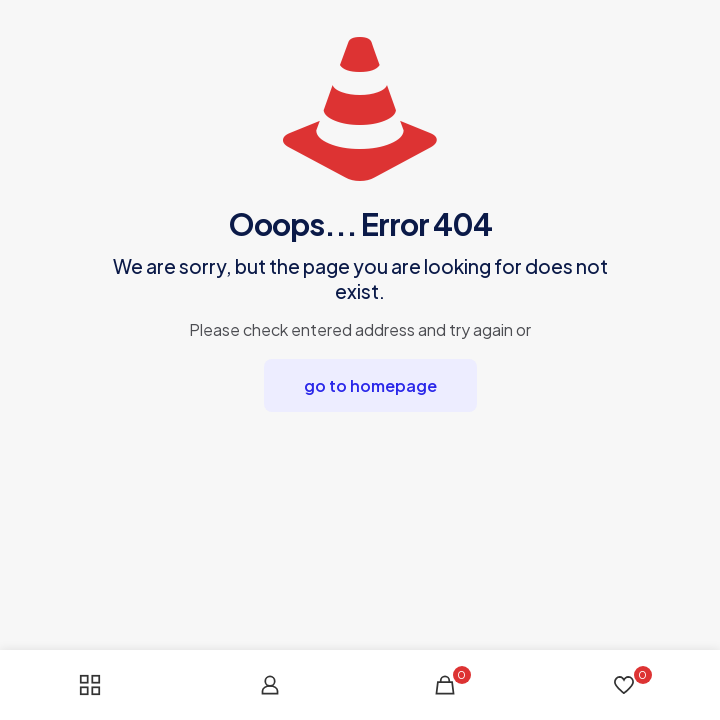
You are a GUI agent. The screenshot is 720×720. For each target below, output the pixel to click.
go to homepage (370, 385)
